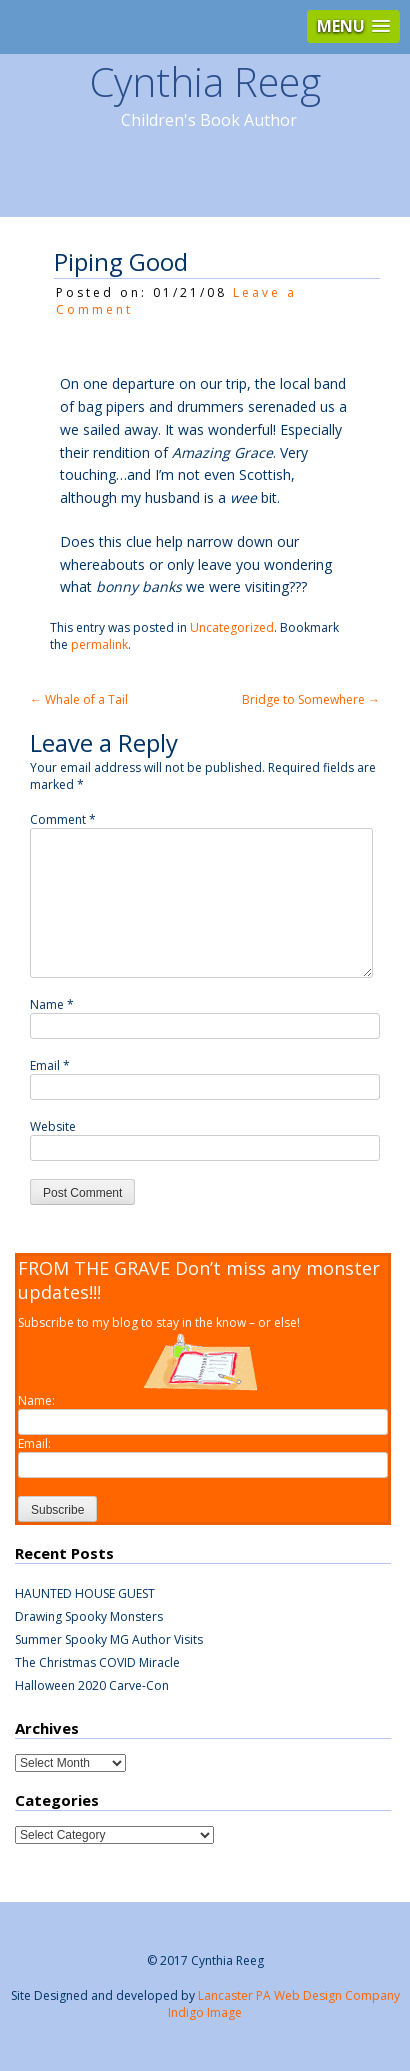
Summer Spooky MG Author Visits (109, 1639)
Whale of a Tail (79, 699)
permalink (99, 644)
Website (53, 1126)
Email (50, 1065)
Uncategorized (232, 627)
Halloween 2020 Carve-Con (92, 1685)
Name (52, 1004)
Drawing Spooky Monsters (89, 1616)
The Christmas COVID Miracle (97, 1662)
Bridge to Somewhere (311, 699)
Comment (63, 819)
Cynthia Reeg (205, 81)
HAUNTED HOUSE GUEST (85, 1593)
